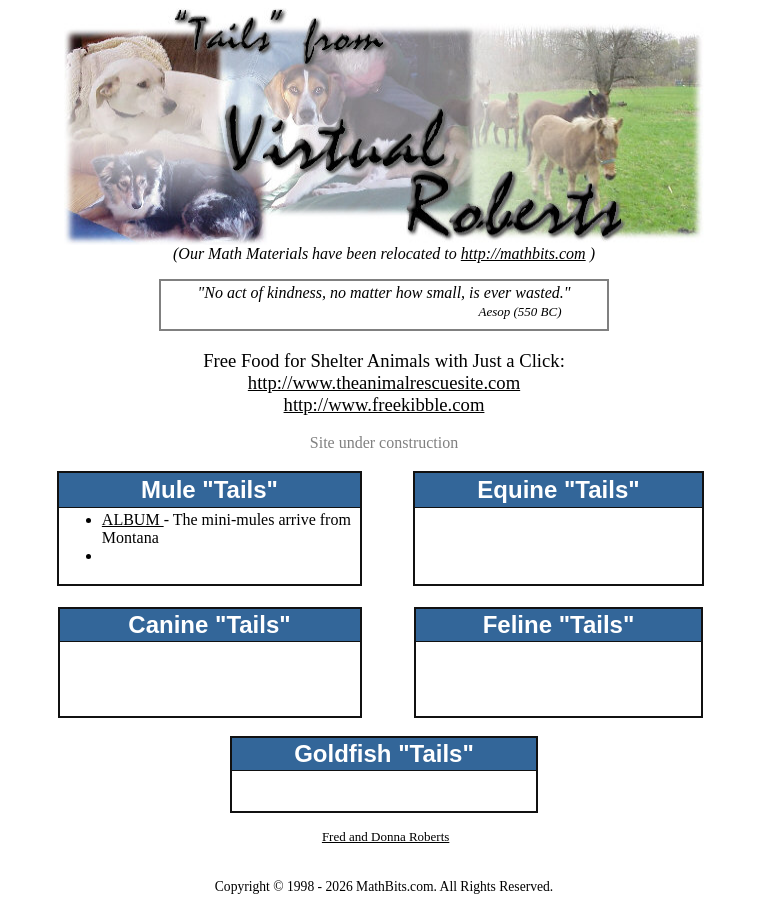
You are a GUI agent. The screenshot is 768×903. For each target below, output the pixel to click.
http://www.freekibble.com (384, 404)
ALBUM (133, 519)
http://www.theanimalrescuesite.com (384, 382)
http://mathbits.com (523, 253)
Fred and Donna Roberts (385, 836)
